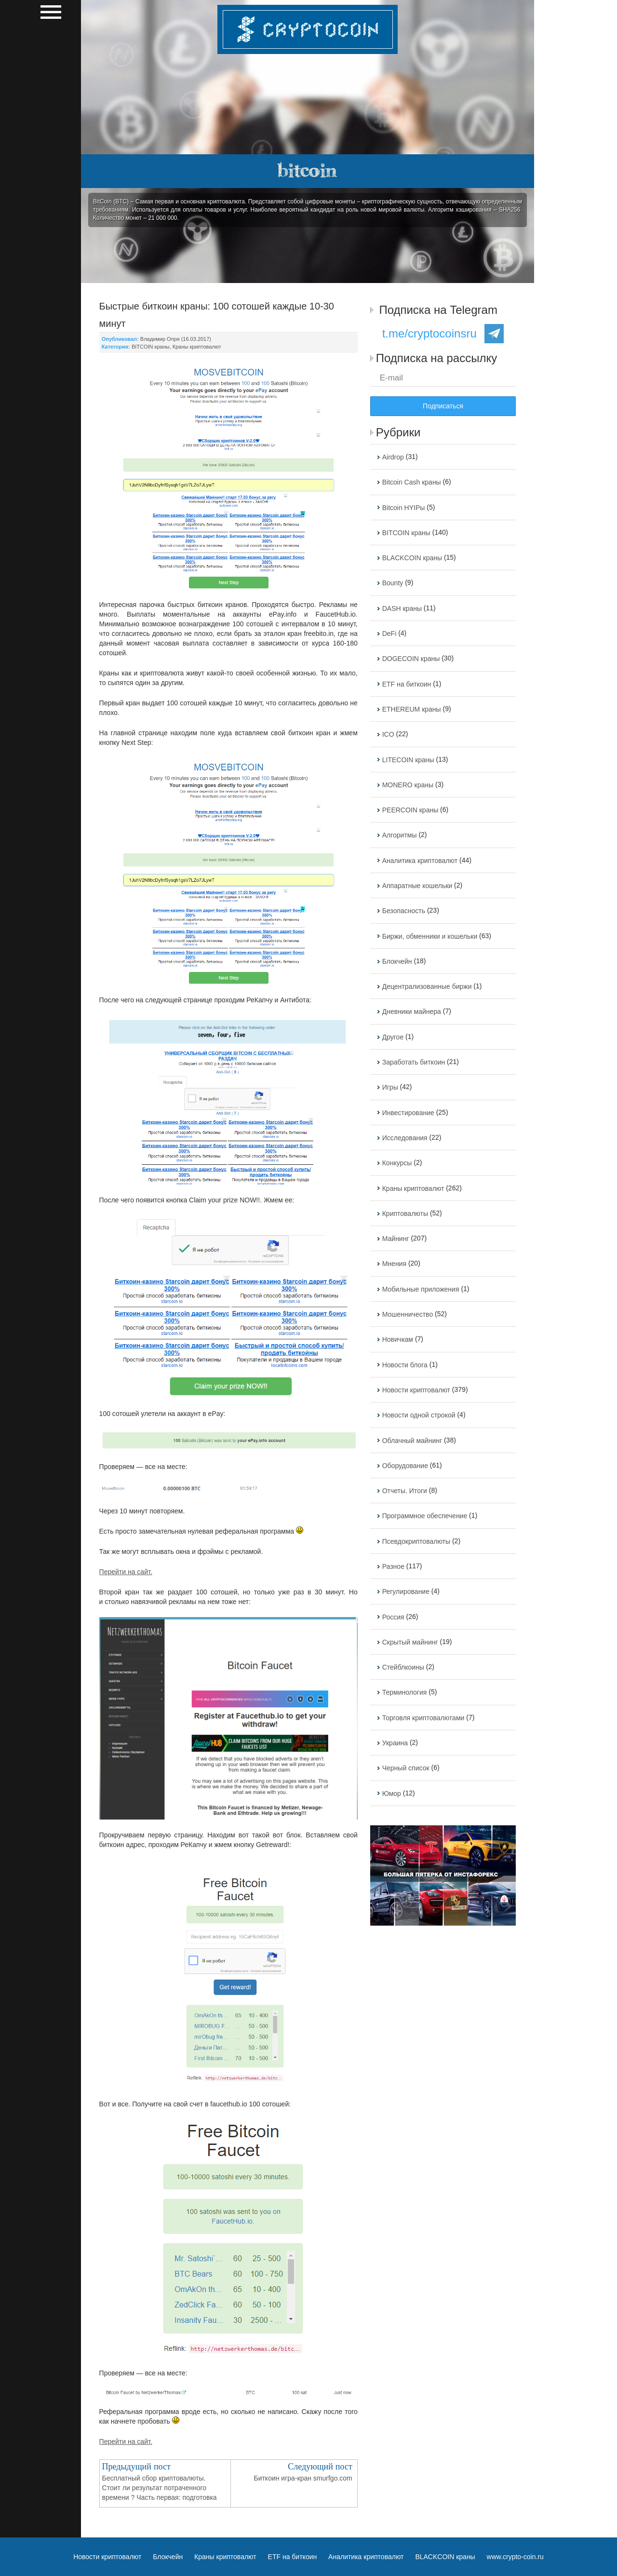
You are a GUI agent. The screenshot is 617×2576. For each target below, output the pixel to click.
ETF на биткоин (406, 684)
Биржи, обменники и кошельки (430, 936)
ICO (388, 735)
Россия (393, 1617)
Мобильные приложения (420, 1289)
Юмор (391, 1793)
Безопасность (403, 911)
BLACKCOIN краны (412, 558)
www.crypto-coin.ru (515, 2557)
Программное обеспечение (425, 1516)
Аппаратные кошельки (417, 886)
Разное (393, 1566)
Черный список (405, 1768)
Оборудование (405, 1466)
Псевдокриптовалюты (416, 1541)
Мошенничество (407, 1314)
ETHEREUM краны (411, 709)
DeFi (389, 633)
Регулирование (405, 1592)
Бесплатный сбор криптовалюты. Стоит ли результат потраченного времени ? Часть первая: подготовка (159, 2487)
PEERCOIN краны (410, 810)
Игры (390, 1088)
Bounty (392, 583)
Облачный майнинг (412, 1440)
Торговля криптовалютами (423, 1718)
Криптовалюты (405, 1213)
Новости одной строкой (419, 1415)
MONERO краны (407, 785)
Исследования (405, 1138)
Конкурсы (397, 1163)
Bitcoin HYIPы (403, 508)
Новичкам (397, 1340)
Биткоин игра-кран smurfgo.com (303, 2478)
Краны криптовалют (197, 347)
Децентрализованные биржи (427, 986)
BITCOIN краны (151, 347)
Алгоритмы (399, 835)
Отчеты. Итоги (404, 1491)
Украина (395, 1743)
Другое (392, 1037)
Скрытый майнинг (410, 1642)
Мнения (394, 1264)
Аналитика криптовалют (419, 860)
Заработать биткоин (413, 1062)
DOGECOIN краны (411, 659)
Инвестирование (408, 1113)
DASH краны (402, 608)
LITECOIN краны (408, 760)
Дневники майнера (411, 1012)
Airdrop (393, 457)
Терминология (404, 1693)
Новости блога (405, 1365)
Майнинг (395, 1238)
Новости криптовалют (416, 1390)
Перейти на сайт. (125, 1572)
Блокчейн (397, 961)
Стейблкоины (403, 1667)
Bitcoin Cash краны (411, 482)
